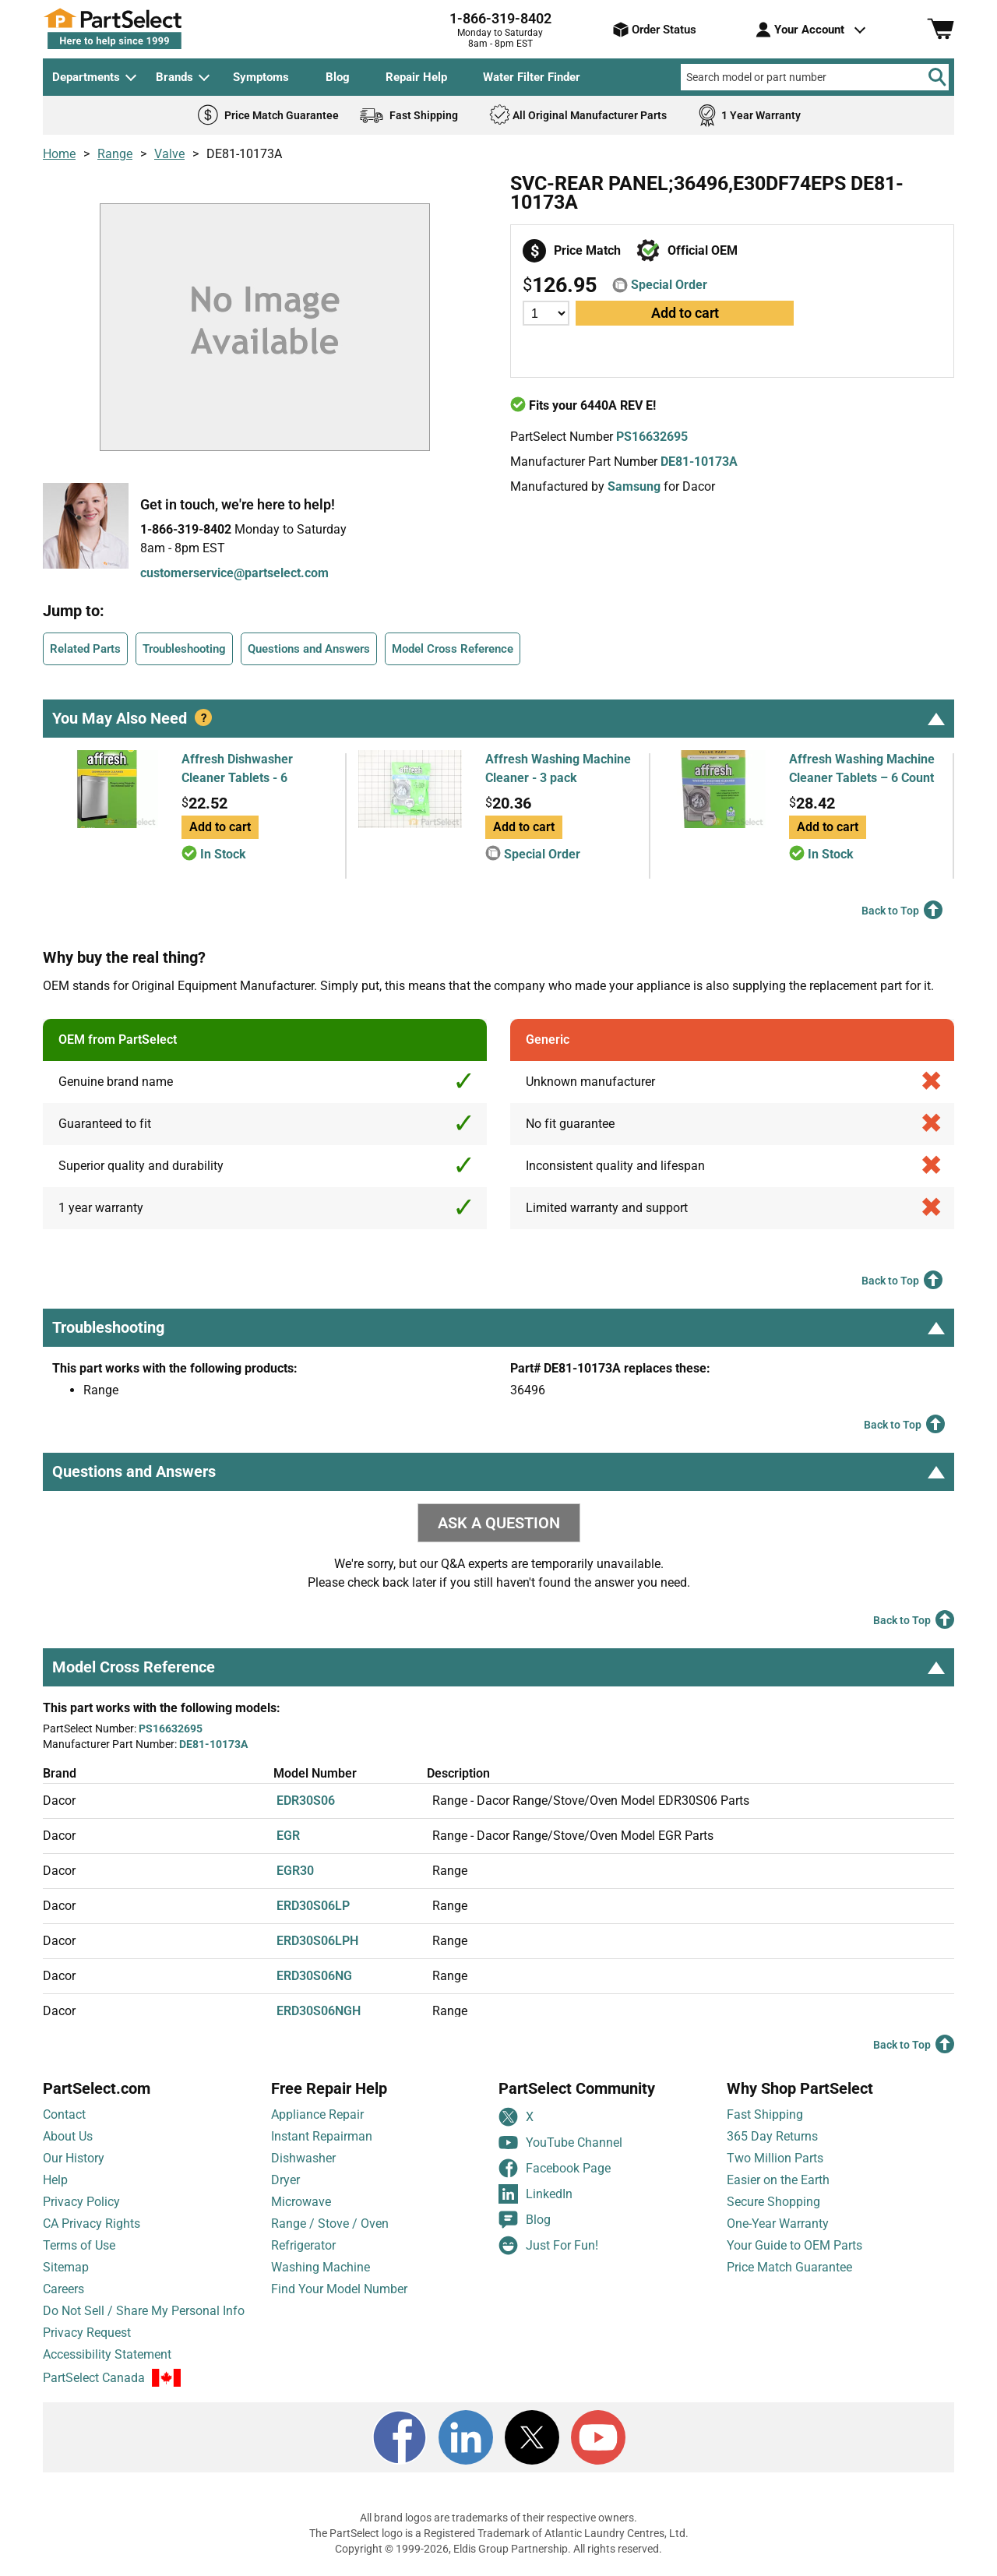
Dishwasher (303, 2158)
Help (55, 2180)
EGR (288, 1835)
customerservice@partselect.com (234, 573)
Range (114, 153)
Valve (169, 153)
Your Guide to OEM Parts (794, 2245)
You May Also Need (498, 718)
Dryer (285, 2180)
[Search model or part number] (815, 77)
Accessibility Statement (107, 2354)
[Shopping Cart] (940, 29)
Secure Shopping (773, 2201)
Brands (174, 77)
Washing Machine (320, 2267)
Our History (73, 2158)
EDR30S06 (306, 1800)
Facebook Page (554, 2168)
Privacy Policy (81, 2201)
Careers (63, 2289)
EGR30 (295, 1870)
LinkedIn (535, 2194)
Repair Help (416, 77)
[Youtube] (598, 2437)
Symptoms (261, 77)
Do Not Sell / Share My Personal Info (144, 2310)
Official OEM (703, 250)
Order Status (654, 29)
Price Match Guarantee (789, 2267)
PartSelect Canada (94, 2378)
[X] (532, 2437)
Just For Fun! (548, 2245)
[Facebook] (399, 2437)
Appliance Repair (317, 2114)
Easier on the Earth (778, 2180)
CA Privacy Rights (91, 2223)
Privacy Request (87, 2332)
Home (59, 153)
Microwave (301, 2201)
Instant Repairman (321, 2136)
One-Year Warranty (778, 2223)
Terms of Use (79, 2245)
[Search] (937, 77)
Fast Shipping (765, 2114)
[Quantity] (546, 313)
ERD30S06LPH (317, 1940)
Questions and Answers (309, 649)
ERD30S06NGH (319, 2010)
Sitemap (66, 2267)
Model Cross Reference (452, 649)
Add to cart (685, 313)
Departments (86, 77)
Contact (64, 2114)
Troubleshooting (184, 649)
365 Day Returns (772, 2136)
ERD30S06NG (314, 1975)
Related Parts (85, 649)
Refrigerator (303, 2245)
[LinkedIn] (466, 2437)
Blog (338, 77)
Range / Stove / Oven (330, 2223)
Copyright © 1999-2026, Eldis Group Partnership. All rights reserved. (498, 2549)
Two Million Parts (775, 2158)
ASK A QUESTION (499, 1523)
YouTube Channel (560, 2142)
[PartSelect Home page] (140, 29)
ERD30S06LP (313, 1905)
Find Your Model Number (339, 2289)
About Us (68, 2136)
